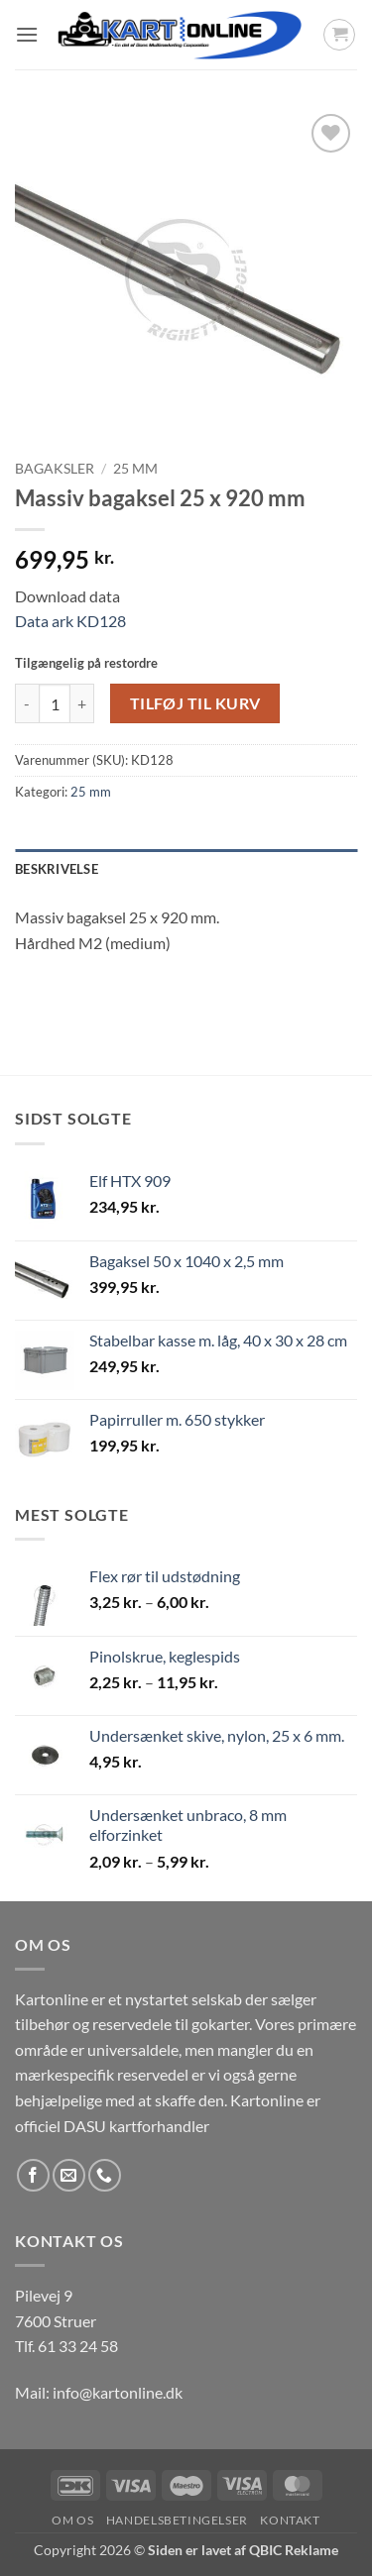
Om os (72, 2520)
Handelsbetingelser (177, 2520)
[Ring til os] (104, 2175)
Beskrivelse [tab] (56, 869)
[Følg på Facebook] (33, 2175)
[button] (27, 34)
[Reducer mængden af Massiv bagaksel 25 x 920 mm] (27, 703)
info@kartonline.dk (118, 2392)
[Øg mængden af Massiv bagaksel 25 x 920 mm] (82, 703)
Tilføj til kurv (195, 703)
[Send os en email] (69, 2175)
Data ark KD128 (70, 620)
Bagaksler (54, 469)
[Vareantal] (54, 703)
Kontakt (289, 2520)
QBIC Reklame (293, 2549)
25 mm (135, 469)
